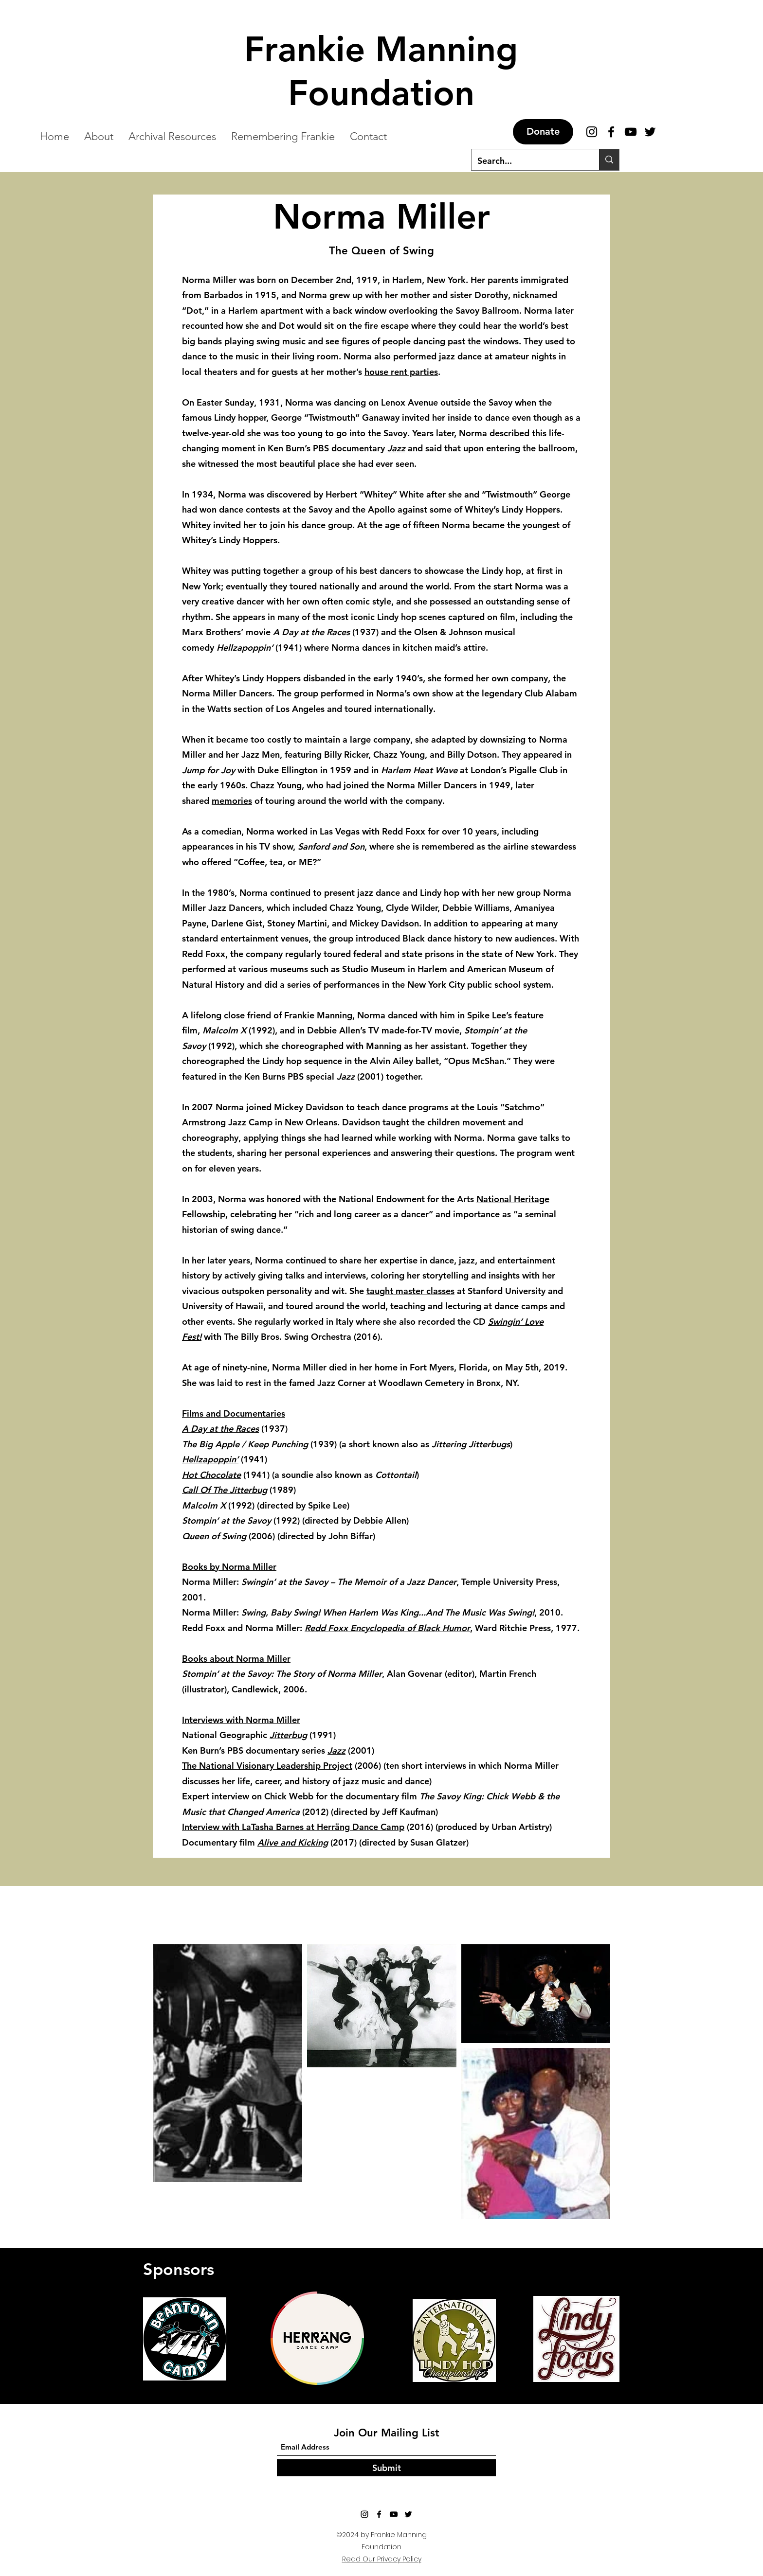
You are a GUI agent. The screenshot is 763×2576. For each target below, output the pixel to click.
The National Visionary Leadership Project (267, 1765)
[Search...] (528, 161)
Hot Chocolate (211, 1474)
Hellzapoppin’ (210, 1459)
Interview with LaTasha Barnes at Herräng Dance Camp (293, 1826)
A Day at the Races (220, 1428)
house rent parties (401, 371)
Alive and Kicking (292, 1842)
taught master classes (410, 1291)
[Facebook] (611, 131)
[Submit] (386, 2467)
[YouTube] (394, 2514)
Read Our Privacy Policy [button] (381, 2559)
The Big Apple (210, 1444)
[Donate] (543, 131)
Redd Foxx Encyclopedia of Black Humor (387, 1628)
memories (232, 800)
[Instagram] (591, 131)
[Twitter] (408, 2514)
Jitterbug (288, 1735)
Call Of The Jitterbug (224, 1489)
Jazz (396, 448)
